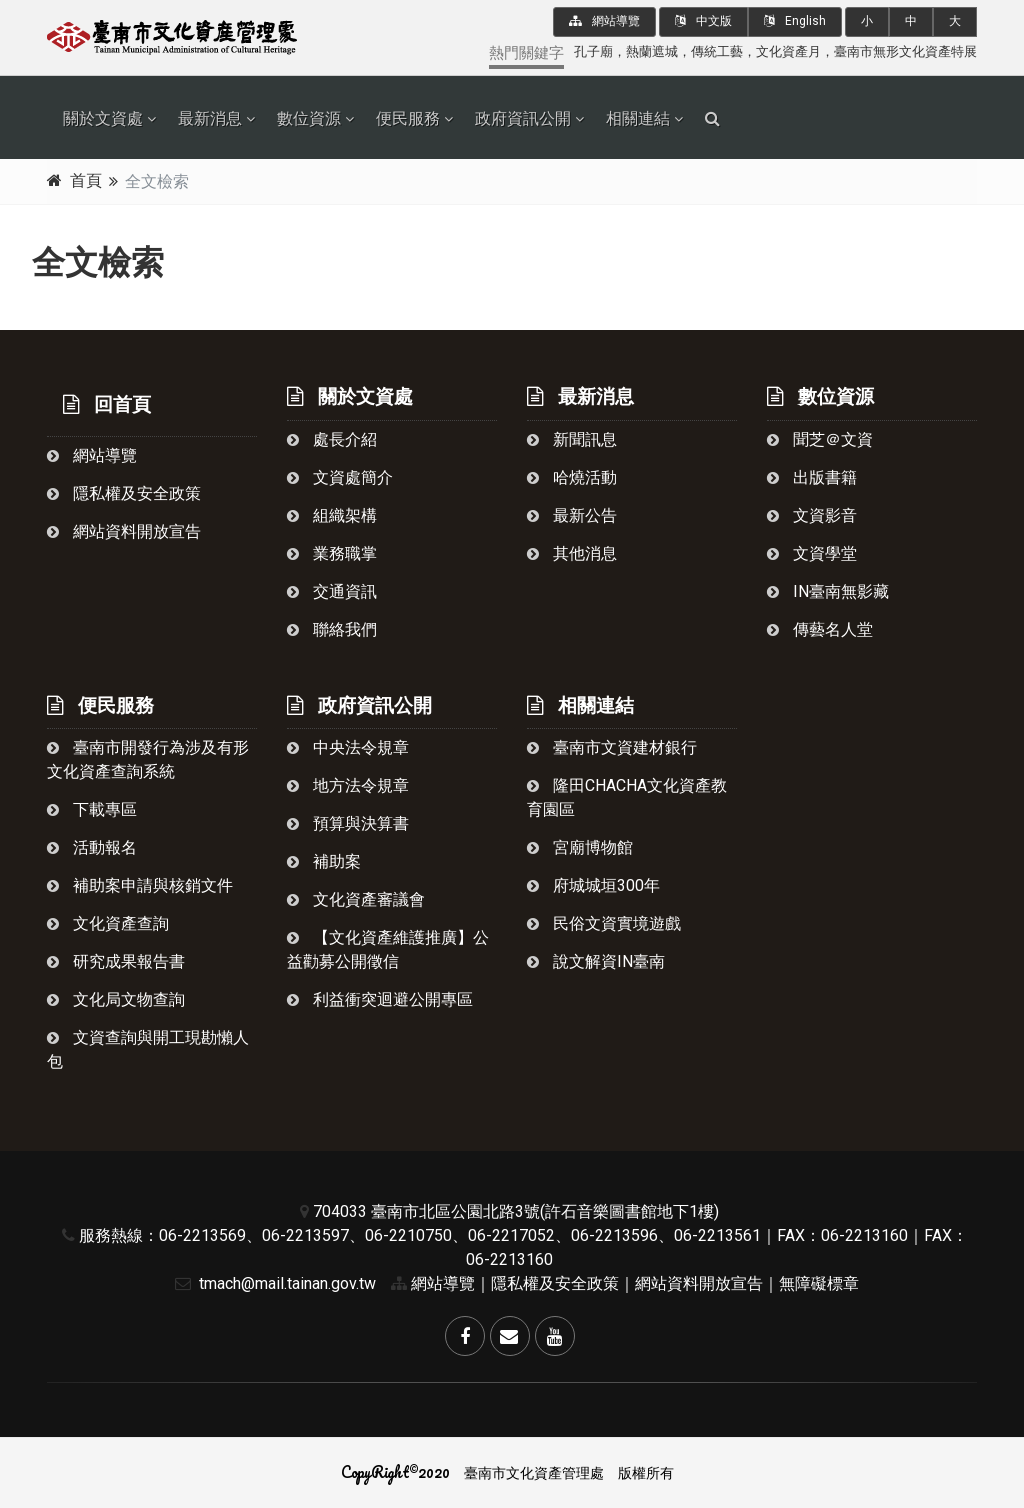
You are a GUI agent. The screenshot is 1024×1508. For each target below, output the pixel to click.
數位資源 (309, 118)
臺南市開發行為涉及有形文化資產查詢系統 (148, 759)
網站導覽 (604, 21)
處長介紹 (332, 439)
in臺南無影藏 (828, 591)
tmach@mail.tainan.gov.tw (270, 1283)
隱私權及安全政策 (124, 493)
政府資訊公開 (523, 118)
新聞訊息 (572, 439)
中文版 (703, 21)
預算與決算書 (348, 823)
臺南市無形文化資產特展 (905, 51)
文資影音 (812, 515)
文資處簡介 (340, 477)
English (795, 21)
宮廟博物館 (580, 847)
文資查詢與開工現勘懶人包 (148, 1049)
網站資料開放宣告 (124, 531)
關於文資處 (103, 118)
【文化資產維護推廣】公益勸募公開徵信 (388, 949)
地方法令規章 (348, 785)
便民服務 (408, 118)
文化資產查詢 (108, 923)
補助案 (324, 861)
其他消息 (572, 553)
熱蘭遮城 (652, 51)
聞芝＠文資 (820, 439)
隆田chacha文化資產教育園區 (627, 797)
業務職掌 (332, 553)
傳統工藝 (717, 51)
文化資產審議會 (356, 899)
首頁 (86, 180)
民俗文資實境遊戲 (604, 923)
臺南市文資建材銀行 (612, 747)
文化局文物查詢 (116, 999)
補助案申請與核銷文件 (140, 885)
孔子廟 (593, 51)
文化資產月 (788, 51)
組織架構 (332, 515)
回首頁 (107, 404)
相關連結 (638, 118)
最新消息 (210, 118)
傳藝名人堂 (820, 629)
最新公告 (572, 515)
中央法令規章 (348, 747)
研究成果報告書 (116, 961)
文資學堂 (812, 553)
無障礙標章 (819, 1283)
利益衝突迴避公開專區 (380, 999)
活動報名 (92, 847)
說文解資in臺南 (596, 961)
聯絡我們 (332, 629)
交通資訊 (332, 591)
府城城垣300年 (593, 885)
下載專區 (92, 809)
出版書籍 (812, 477)
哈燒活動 (572, 477)
